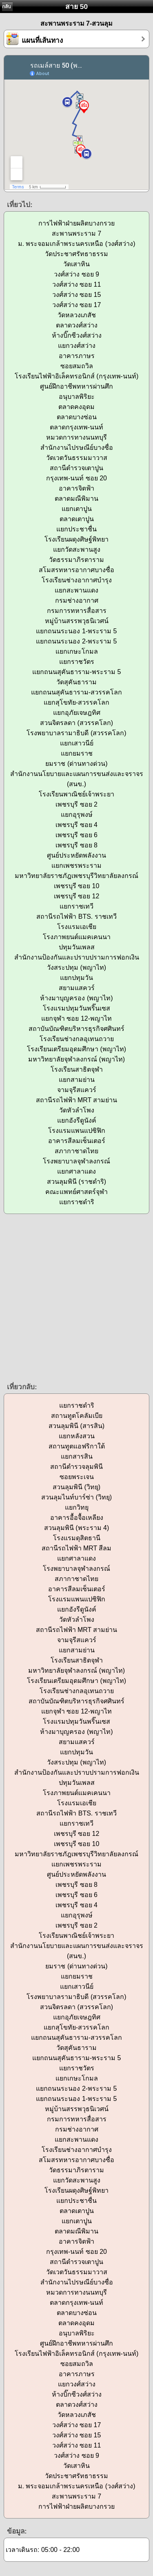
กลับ (6, 6)
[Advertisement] (76, 1297)
